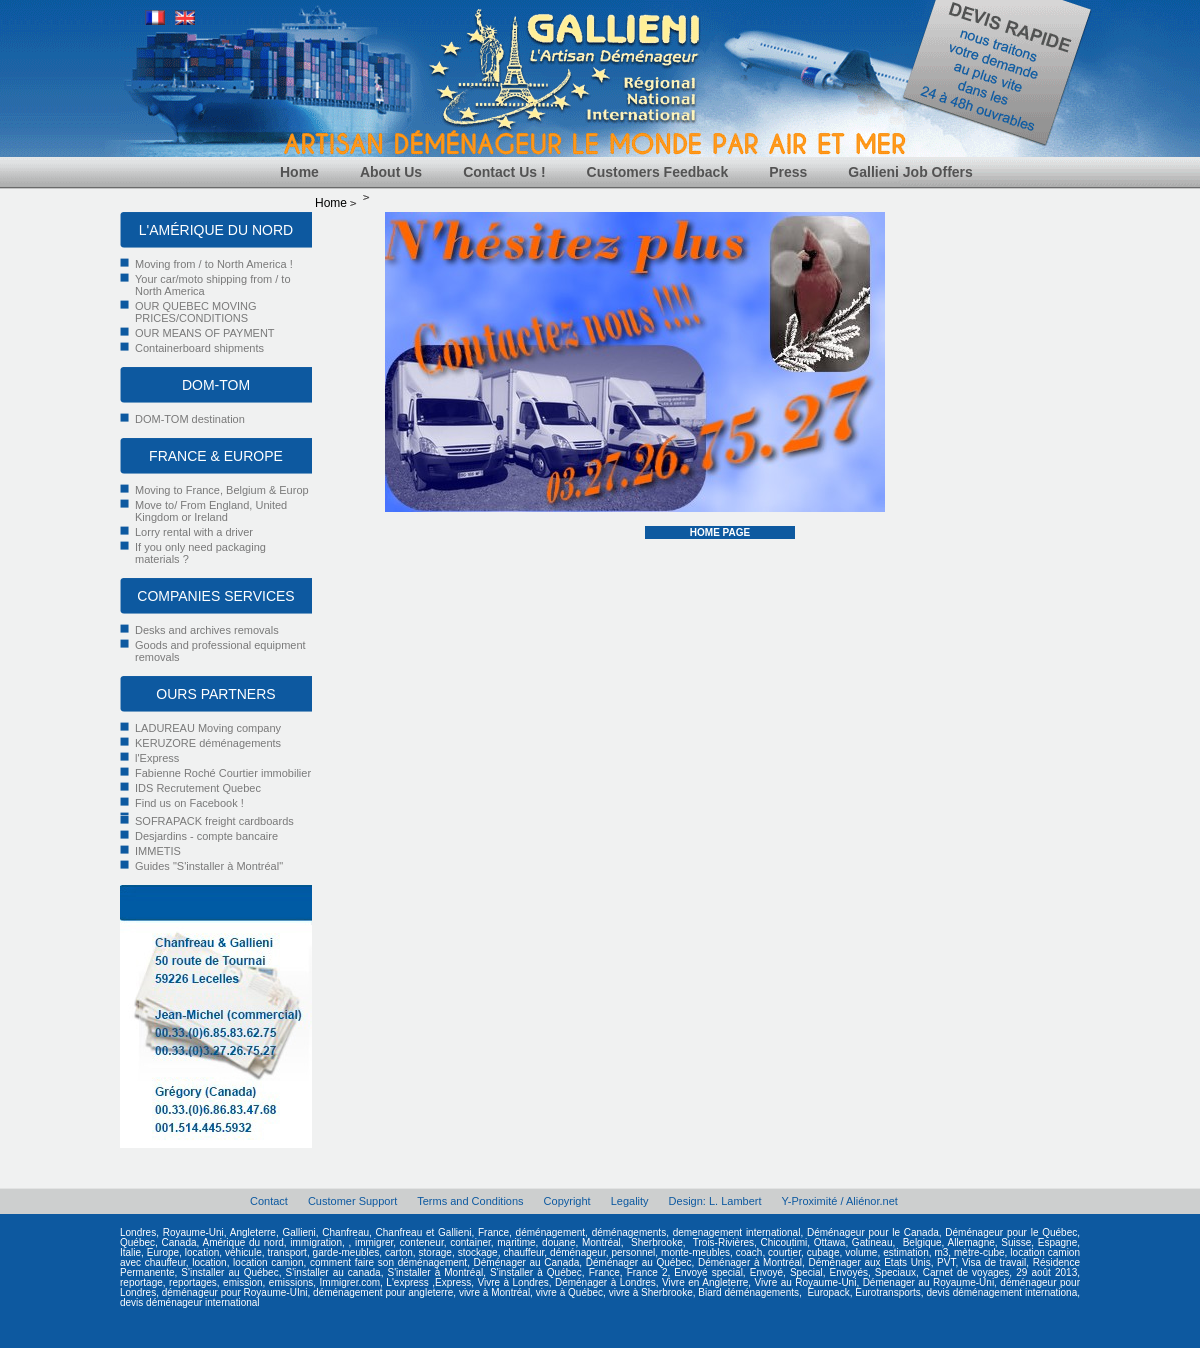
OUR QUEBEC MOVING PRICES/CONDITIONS (196, 312)
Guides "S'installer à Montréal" (209, 866)
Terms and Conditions (470, 1201)
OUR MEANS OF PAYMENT (205, 333)
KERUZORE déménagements (208, 743)
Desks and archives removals (207, 630)
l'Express (157, 758)
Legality (630, 1201)
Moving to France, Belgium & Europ (222, 490)
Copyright (567, 1201)
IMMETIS (158, 851)
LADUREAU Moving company (208, 728)
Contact (269, 1201)
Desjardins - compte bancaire (206, 836)
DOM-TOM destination (190, 419)
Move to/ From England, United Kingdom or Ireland (211, 511)
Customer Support (352, 1201)
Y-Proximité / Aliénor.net (840, 1201)
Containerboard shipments (199, 348)
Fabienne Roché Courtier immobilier (223, 773)
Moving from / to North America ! (214, 264)
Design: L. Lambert (715, 1201)
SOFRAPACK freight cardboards (214, 821)
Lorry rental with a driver (194, 532)
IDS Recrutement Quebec (198, 788)
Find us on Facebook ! (189, 803)
